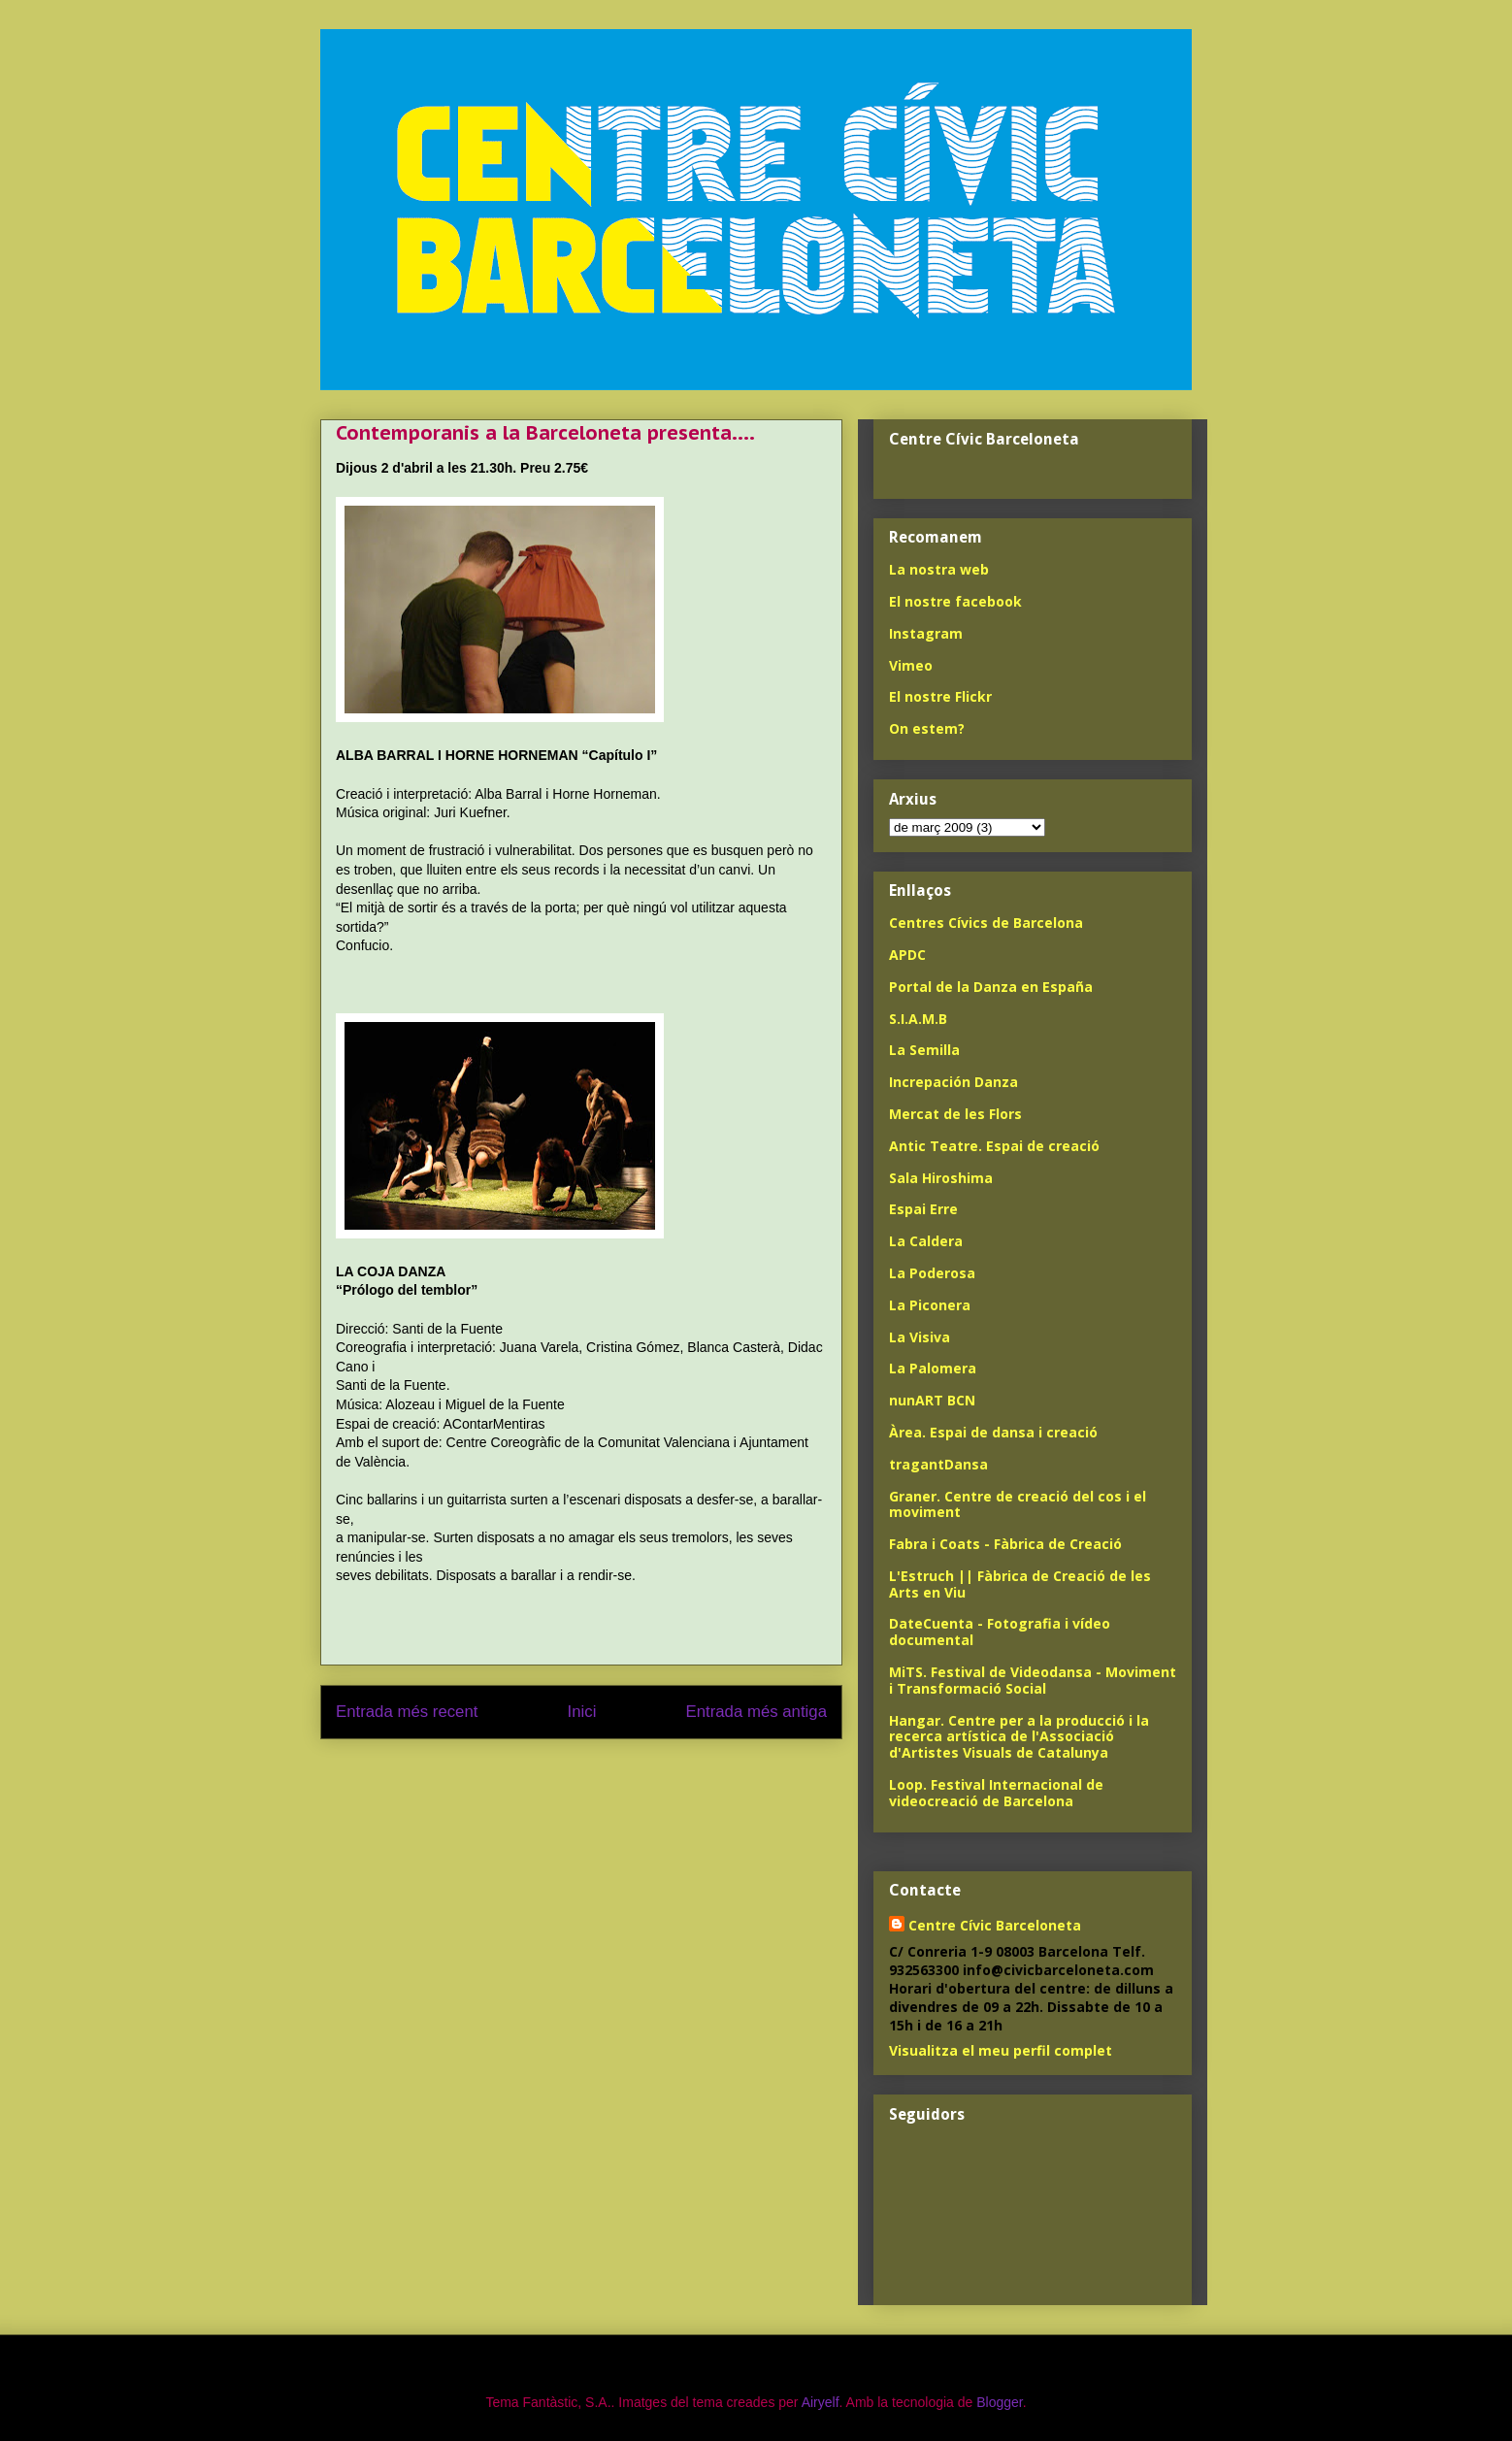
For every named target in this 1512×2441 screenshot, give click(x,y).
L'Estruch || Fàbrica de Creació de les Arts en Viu (1020, 1584)
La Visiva (919, 1337)
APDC (907, 954)
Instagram (926, 633)
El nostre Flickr (940, 696)
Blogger (999, 2402)
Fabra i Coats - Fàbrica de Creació (1005, 1543)
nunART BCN (932, 1400)
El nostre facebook (955, 601)
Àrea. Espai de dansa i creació (993, 1432)
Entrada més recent (406, 1711)
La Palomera (932, 1368)
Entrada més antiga (756, 1711)
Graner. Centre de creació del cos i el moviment (1017, 1504)
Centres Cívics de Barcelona (986, 922)
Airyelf (820, 2402)
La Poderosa (932, 1273)
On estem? (927, 728)
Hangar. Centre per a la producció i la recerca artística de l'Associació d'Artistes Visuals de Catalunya (1019, 1737)
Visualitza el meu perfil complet (1000, 2050)
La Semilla (924, 1049)
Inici (582, 1711)
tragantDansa (938, 1464)
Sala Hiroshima (941, 1178)
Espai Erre (923, 1209)
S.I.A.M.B (918, 1018)
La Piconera (929, 1305)
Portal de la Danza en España (991, 986)
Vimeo (911, 665)
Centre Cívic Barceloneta (994, 1925)
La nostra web (939, 569)
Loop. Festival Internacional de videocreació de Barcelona (996, 1792)
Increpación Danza (953, 1081)
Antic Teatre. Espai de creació (994, 1146)
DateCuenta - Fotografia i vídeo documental (999, 1631)
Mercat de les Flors (955, 1114)
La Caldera (926, 1241)
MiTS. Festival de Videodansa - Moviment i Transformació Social (1032, 1680)
